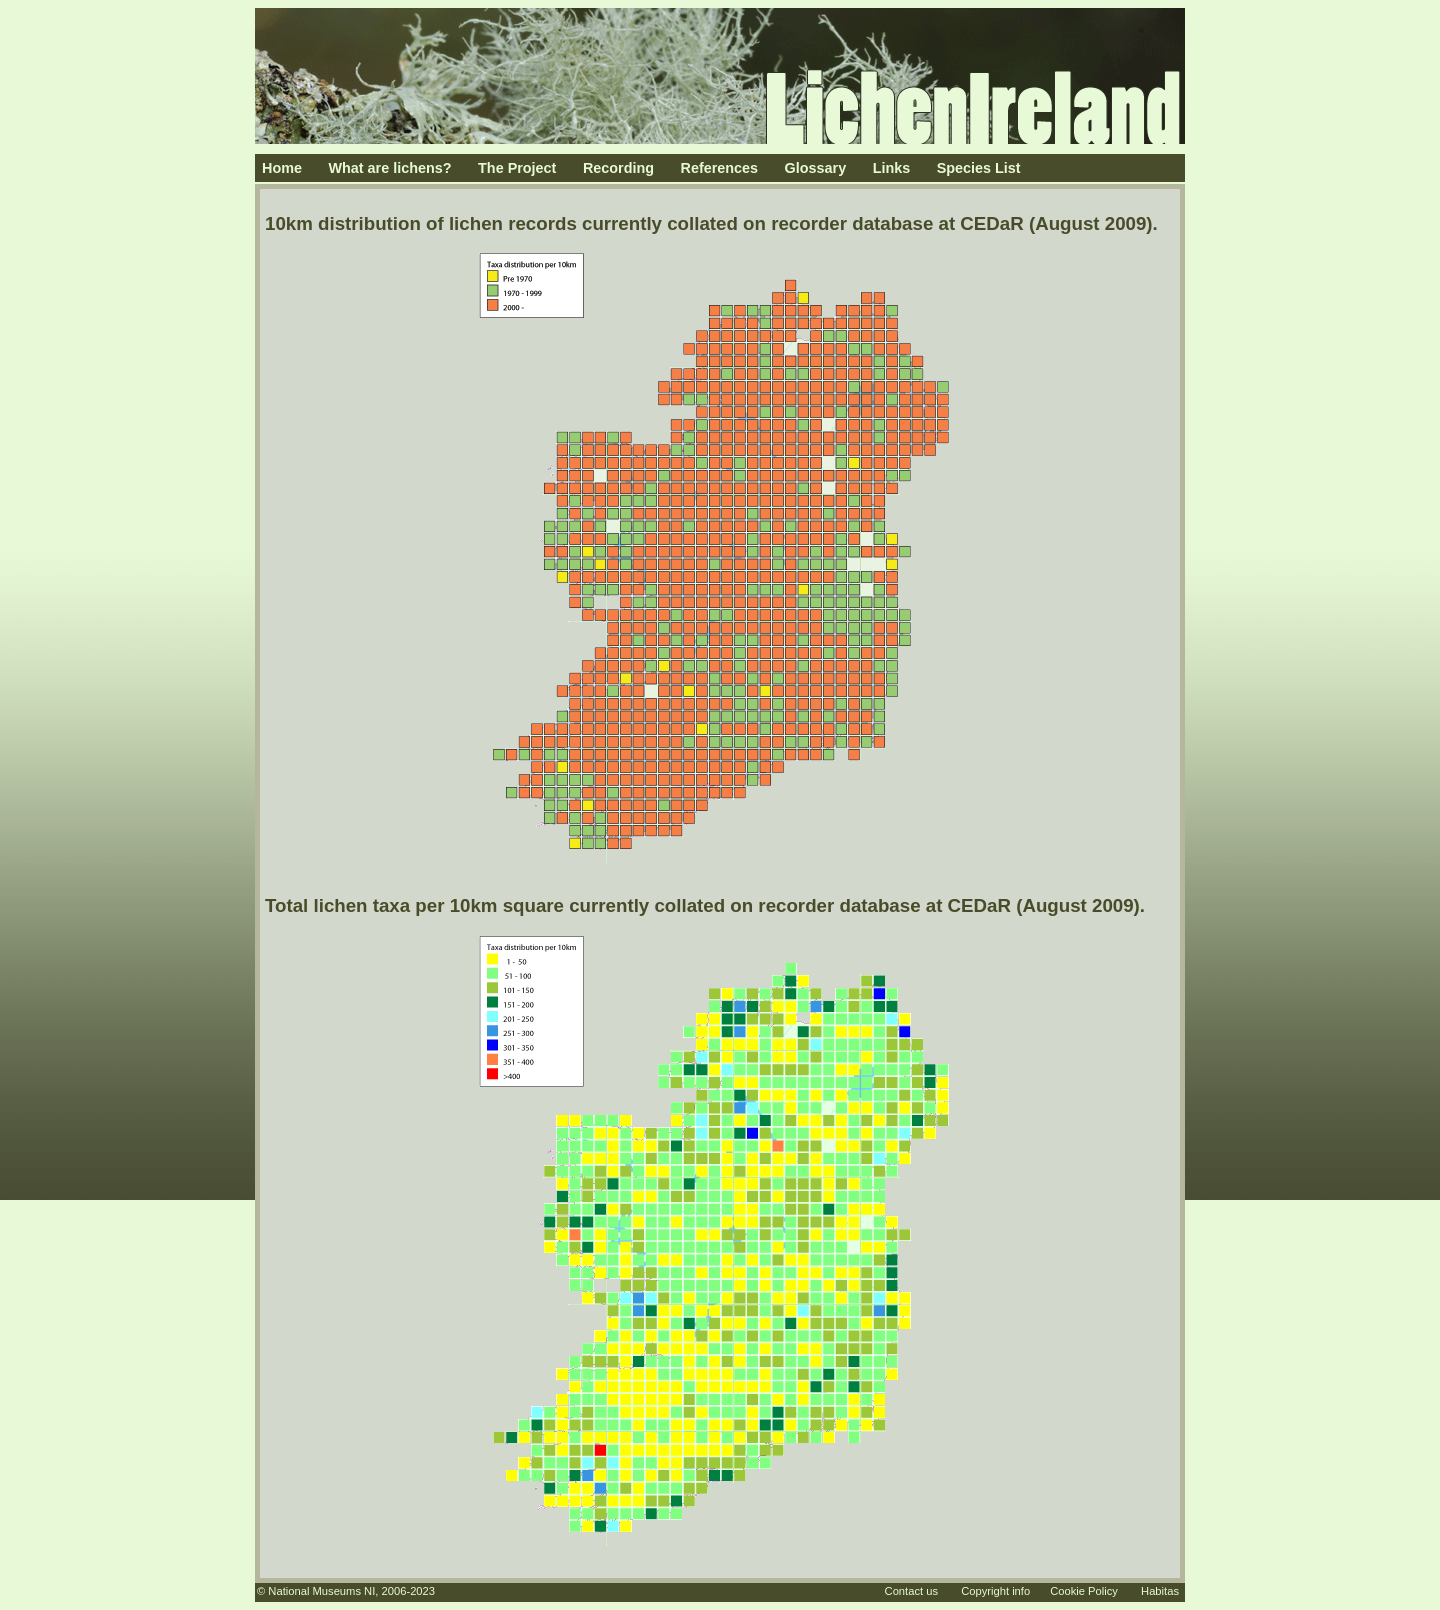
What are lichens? (389, 168)
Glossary (816, 168)
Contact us (911, 1591)
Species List (979, 168)
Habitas (1160, 1591)
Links (892, 168)
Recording (618, 168)
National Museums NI (321, 1591)
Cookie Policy (1084, 1591)
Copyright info (995, 1591)
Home (282, 168)
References (720, 168)
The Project (517, 168)
